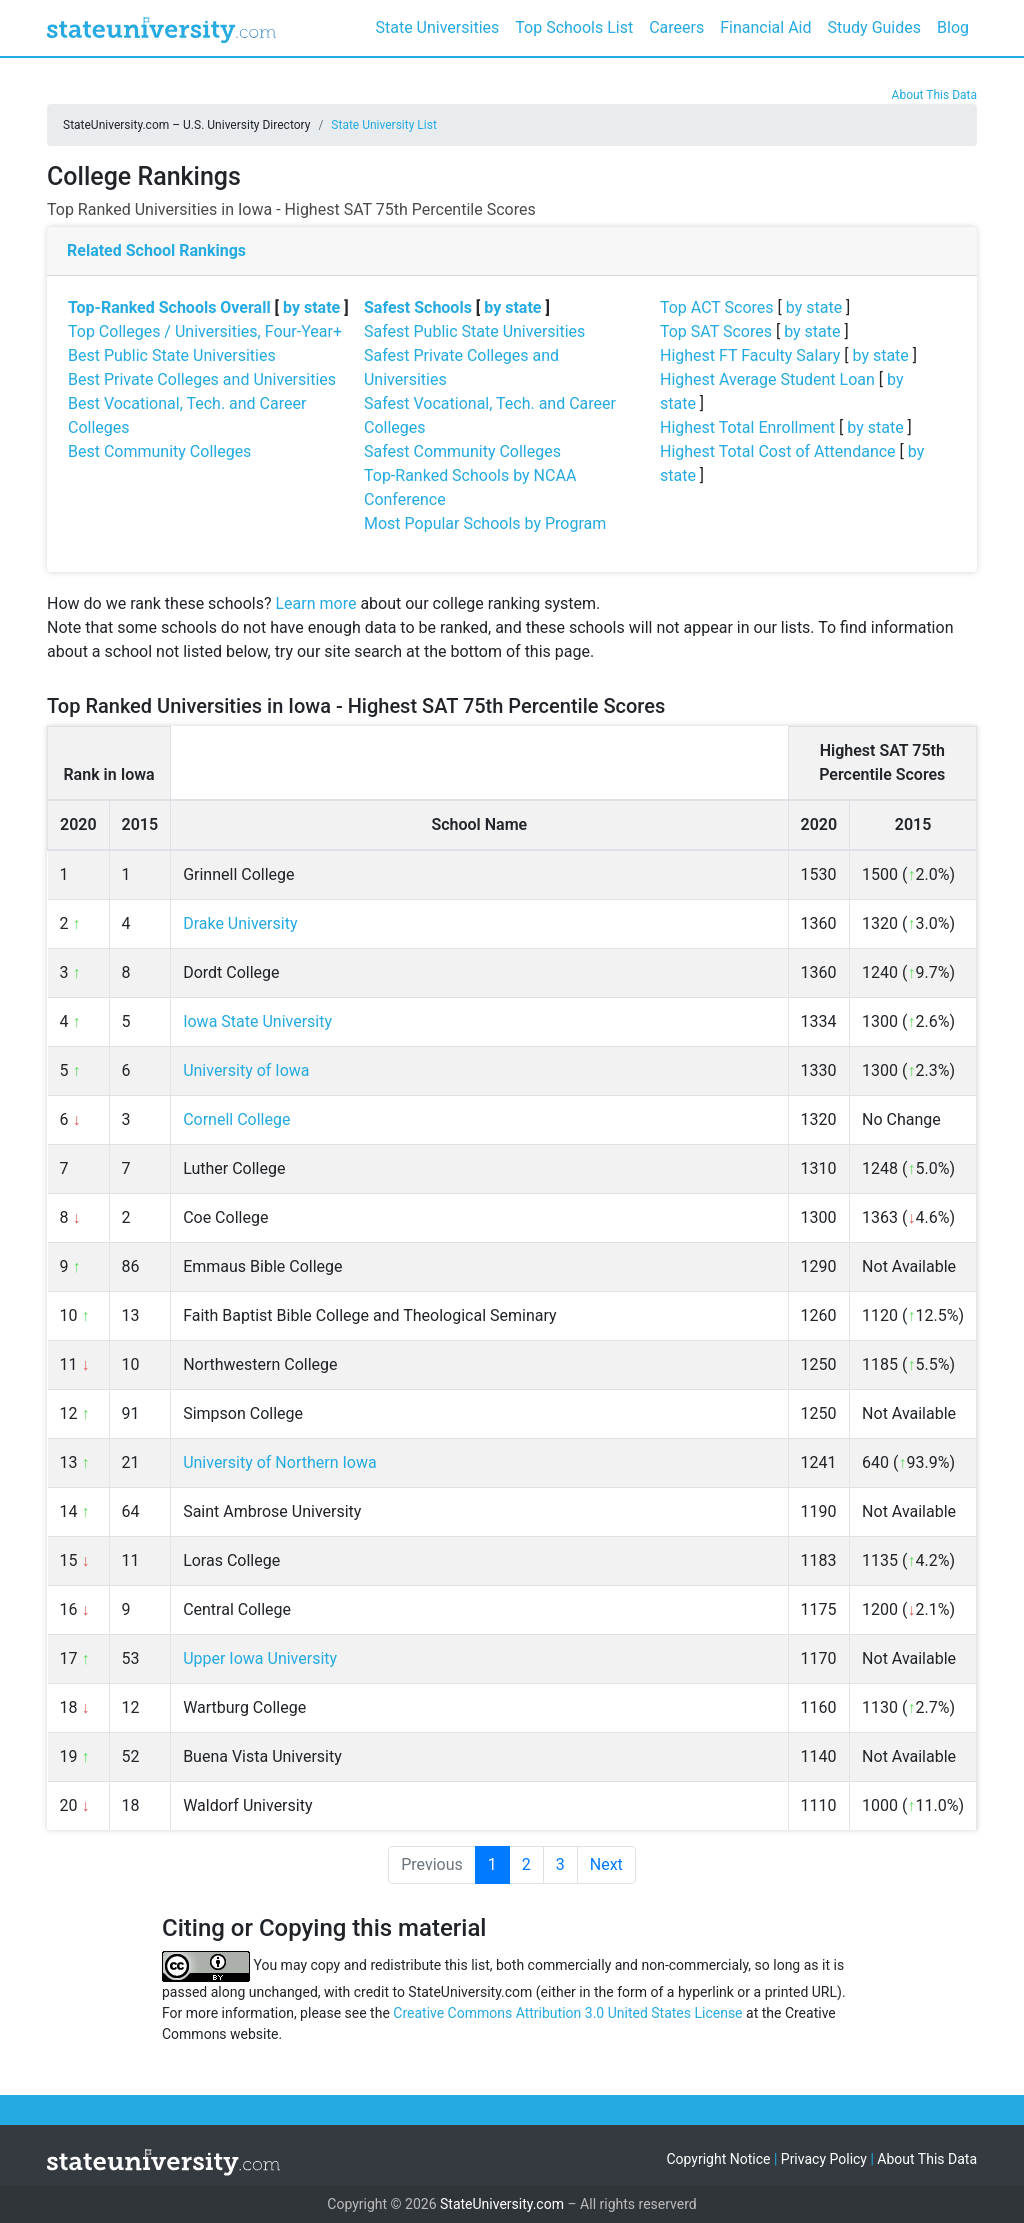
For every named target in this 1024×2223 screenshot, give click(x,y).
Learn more (315, 603)
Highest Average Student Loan (767, 379)
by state (311, 307)
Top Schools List (574, 27)
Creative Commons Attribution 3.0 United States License (567, 2013)
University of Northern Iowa (280, 1462)
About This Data (934, 95)
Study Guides (875, 27)
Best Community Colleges (159, 451)
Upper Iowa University (260, 1658)
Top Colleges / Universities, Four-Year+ (205, 331)
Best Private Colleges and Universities (202, 379)
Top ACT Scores (717, 307)
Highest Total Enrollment (747, 427)
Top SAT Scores (716, 331)
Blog (953, 27)
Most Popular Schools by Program (485, 523)
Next (606, 1864)
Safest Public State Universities (474, 331)
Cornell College (236, 1119)
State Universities (437, 27)
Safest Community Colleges (462, 451)
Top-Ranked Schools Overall (169, 307)
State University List (384, 125)
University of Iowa (246, 1070)
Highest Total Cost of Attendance (778, 451)
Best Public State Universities (172, 355)
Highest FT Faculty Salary (750, 355)
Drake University (240, 923)
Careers (676, 27)
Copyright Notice (718, 2159)
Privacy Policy (824, 2159)
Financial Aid (765, 27)
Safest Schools (418, 307)
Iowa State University (257, 1021)
